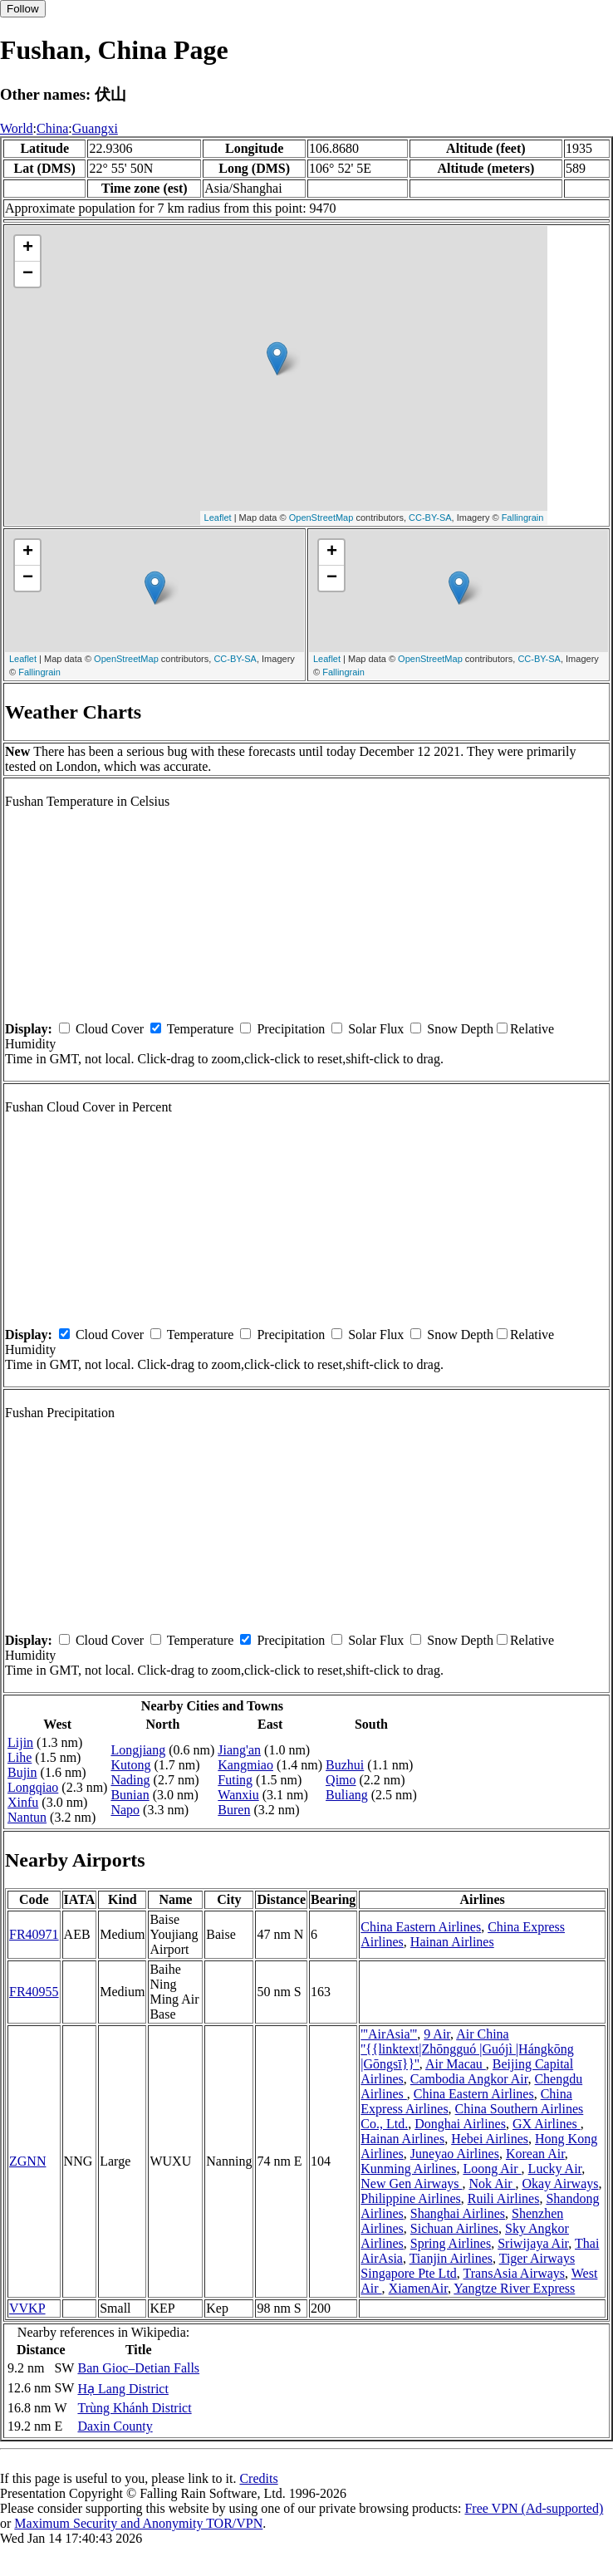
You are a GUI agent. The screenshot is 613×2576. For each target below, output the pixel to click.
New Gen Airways (411, 2183)
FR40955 (34, 1992)
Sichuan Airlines (454, 2228)
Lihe (19, 1757)
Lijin (20, 1742)
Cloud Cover (110, 1029)
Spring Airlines (450, 2243)
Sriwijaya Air (533, 2243)
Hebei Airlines (489, 2139)
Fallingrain (523, 518)
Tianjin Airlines (451, 2258)
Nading (130, 1780)
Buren (234, 1810)
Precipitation (291, 1029)
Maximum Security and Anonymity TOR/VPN (138, 2523)
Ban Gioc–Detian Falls (138, 2368)
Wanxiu (238, 1795)
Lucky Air (555, 2168)
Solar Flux (376, 1029)
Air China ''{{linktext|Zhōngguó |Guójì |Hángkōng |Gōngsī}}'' (467, 2049)
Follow (23, 8)
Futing (235, 1780)
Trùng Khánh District (134, 2408)
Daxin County (114, 2426)
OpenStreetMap (321, 518)
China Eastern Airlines (420, 1927)
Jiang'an (239, 1750)
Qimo (341, 1780)
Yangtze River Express (514, 2288)
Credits (258, 2478)
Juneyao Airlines (454, 2154)
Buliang (347, 1795)
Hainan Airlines (452, 1942)
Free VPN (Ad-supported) (533, 2508)
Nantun (27, 1817)
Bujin (22, 1772)
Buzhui (345, 1765)
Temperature (200, 1029)
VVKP (27, 2308)
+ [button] (27, 248)
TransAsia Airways (514, 2273)
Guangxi (95, 128)
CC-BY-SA (430, 518)
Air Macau (455, 2064)
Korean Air (535, 2154)
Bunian (129, 1795)
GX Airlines (546, 2124)
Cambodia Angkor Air (469, 2079)
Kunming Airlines (408, 2168)
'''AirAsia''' (388, 2034)
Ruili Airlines (504, 2198)
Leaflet (218, 518)
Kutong (130, 1765)
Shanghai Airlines (457, 2213)
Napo (125, 1810)
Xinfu (22, 1802)
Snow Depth (460, 1029)
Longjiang (137, 1750)
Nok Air (491, 2183)
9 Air (437, 2034)
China (52, 128)
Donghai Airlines (460, 2124)
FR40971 (34, 1934)
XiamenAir (418, 2288)
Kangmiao (245, 1765)
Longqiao (32, 1787)
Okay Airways (560, 2183)
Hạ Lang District (122, 2389)
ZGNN (27, 2161)
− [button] (27, 274)
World (16, 128)
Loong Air (492, 2168)
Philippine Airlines (410, 2198)
